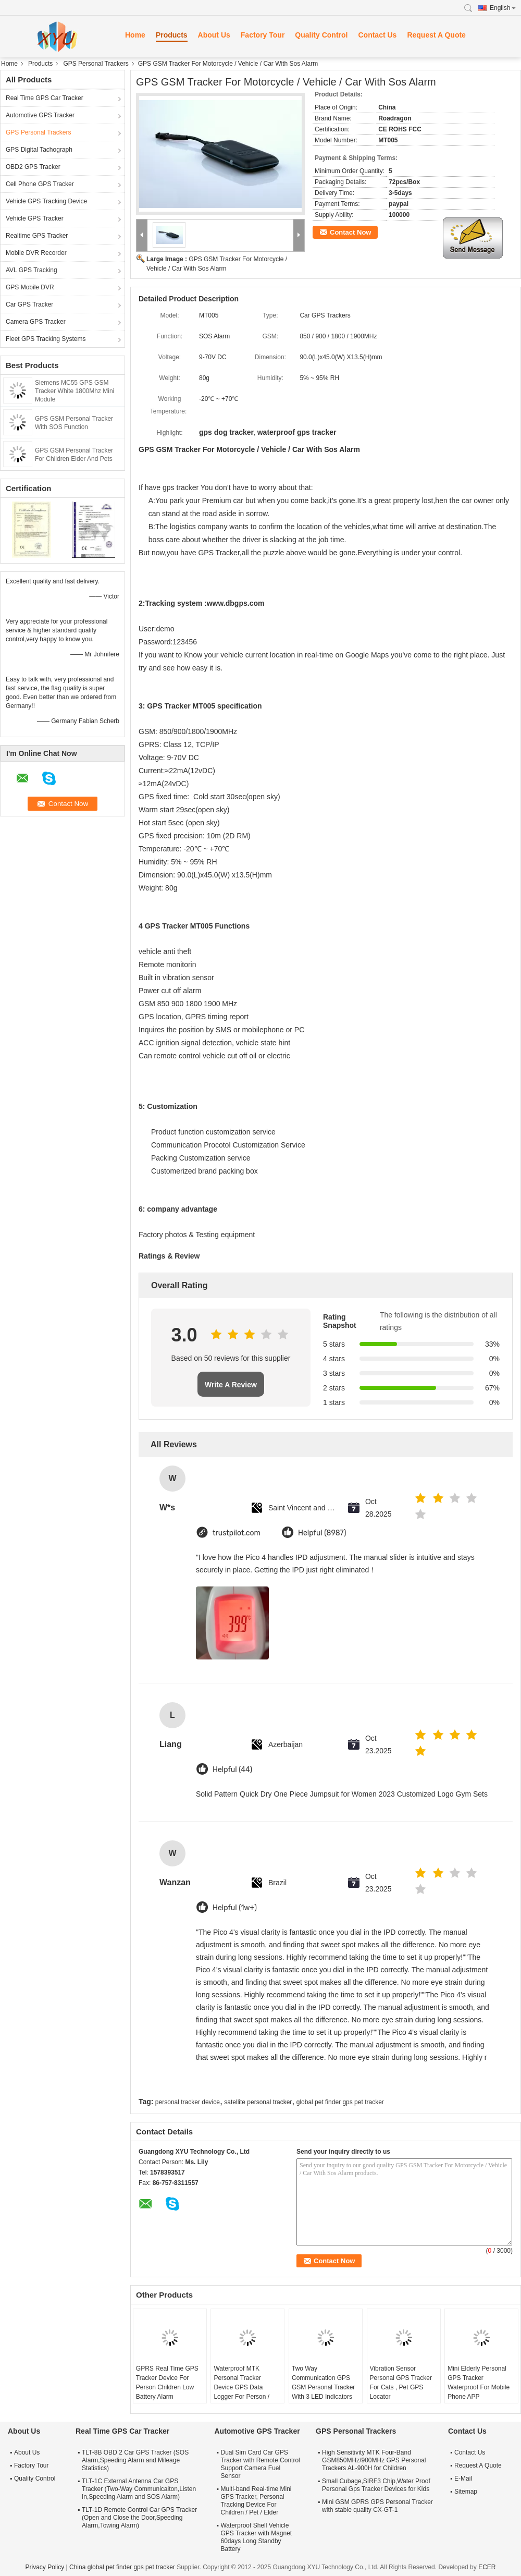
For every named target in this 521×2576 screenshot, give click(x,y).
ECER (486, 2567)
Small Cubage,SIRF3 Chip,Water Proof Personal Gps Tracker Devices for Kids (376, 2485)
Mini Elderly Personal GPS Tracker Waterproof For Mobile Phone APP (479, 2382)
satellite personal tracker (258, 2102)
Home (135, 35)
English (503, 7)
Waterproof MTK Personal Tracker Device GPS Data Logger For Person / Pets (241, 2387)
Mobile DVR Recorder (36, 253)
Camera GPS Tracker (36, 321)
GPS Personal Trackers (95, 63)
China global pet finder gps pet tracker (122, 2567)
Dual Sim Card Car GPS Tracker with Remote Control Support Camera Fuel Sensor (260, 2464)
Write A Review (231, 1385)
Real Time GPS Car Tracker (44, 98)
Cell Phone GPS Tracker (40, 184)
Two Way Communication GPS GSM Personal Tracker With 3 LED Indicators (323, 2382)
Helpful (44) (232, 1769)
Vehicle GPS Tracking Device (46, 201)
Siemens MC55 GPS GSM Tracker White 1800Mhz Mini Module (74, 391)
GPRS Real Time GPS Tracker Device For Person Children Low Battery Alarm (167, 2382)
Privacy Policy (45, 2567)
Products (172, 35)
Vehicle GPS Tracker (35, 218)
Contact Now (350, 232)
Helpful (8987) (322, 1533)
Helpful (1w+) (235, 1907)
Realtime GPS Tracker (37, 235)
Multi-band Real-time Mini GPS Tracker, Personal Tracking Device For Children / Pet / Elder (255, 2500)
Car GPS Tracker (29, 304)
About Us (214, 35)
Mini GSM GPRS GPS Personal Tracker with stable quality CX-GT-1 (377, 2505)
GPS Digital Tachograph (39, 149)
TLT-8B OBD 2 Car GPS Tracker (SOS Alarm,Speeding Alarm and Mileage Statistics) (135, 2460)
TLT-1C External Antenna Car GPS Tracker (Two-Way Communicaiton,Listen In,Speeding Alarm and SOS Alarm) (139, 2488)
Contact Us (377, 35)
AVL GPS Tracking (31, 270)
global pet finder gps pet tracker (340, 2102)
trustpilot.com (236, 1533)
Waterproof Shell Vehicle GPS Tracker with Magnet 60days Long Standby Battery (256, 2537)
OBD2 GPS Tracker (33, 166)
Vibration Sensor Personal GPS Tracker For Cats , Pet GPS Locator (401, 2382)
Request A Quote (436, 35)
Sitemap (465, 2491)
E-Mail (463, 2478)
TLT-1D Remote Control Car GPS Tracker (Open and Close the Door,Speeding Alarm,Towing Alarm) (139, 2517)
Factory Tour (263, 35)
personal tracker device (187, 2102)
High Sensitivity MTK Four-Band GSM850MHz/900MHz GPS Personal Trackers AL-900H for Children (374, 2460)
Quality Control (321, 35)
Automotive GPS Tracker (40, 115)
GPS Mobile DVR (30, 287)
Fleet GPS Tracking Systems (45, 339)
